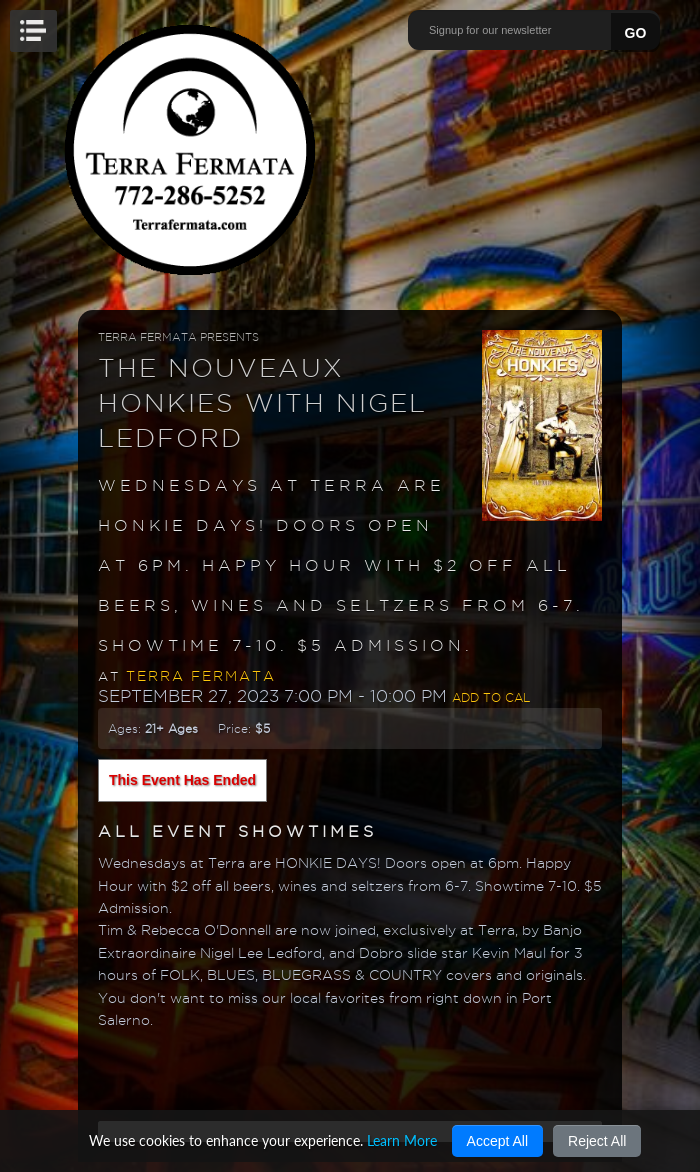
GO (636, 33)
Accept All (497, 1141)
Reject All (597, 1141)
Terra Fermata (201, 676)
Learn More (402, 1140)
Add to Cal (491, 697)
